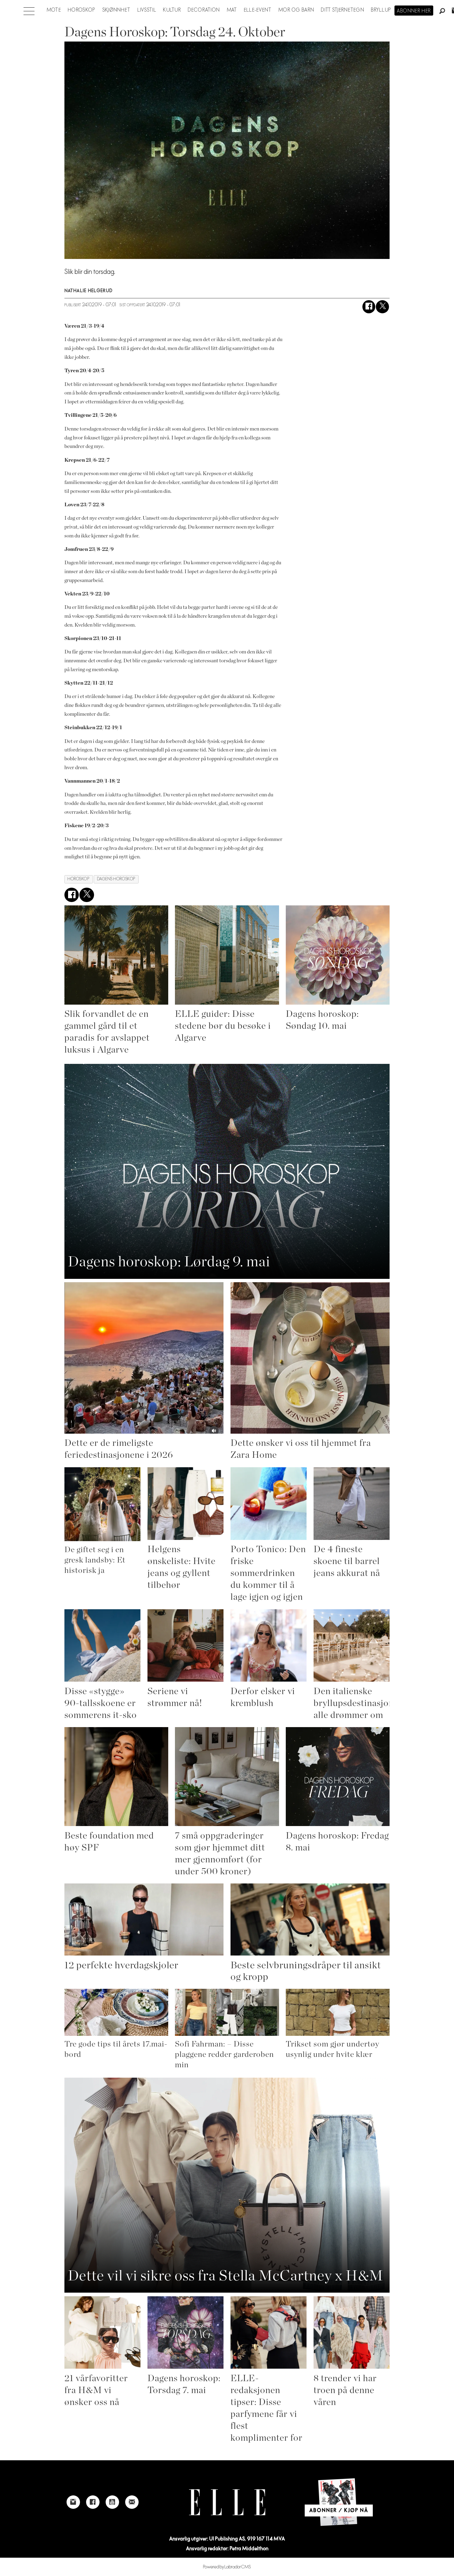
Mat (232, 10)
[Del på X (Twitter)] (382, 306)
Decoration (204, 10)
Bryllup (381, 10)
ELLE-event (258, 10)
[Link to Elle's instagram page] (73, 2502)
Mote (54, 10)
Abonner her (414, 11)
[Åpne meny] (29, 9)
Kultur (172, 10)
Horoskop (81, 10)
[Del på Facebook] (369, 306)
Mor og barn (296, 10)
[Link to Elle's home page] (227, 2502)
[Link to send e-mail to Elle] (132, 2502)
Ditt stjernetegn (342, 10)
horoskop (78, 879)
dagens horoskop (116, 879)
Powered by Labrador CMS (227, 2567)
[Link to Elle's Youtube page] (112, 2502)
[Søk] (442, 11)
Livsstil (146, 10)
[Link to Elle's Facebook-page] (93, 2502)
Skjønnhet (116, 10)
